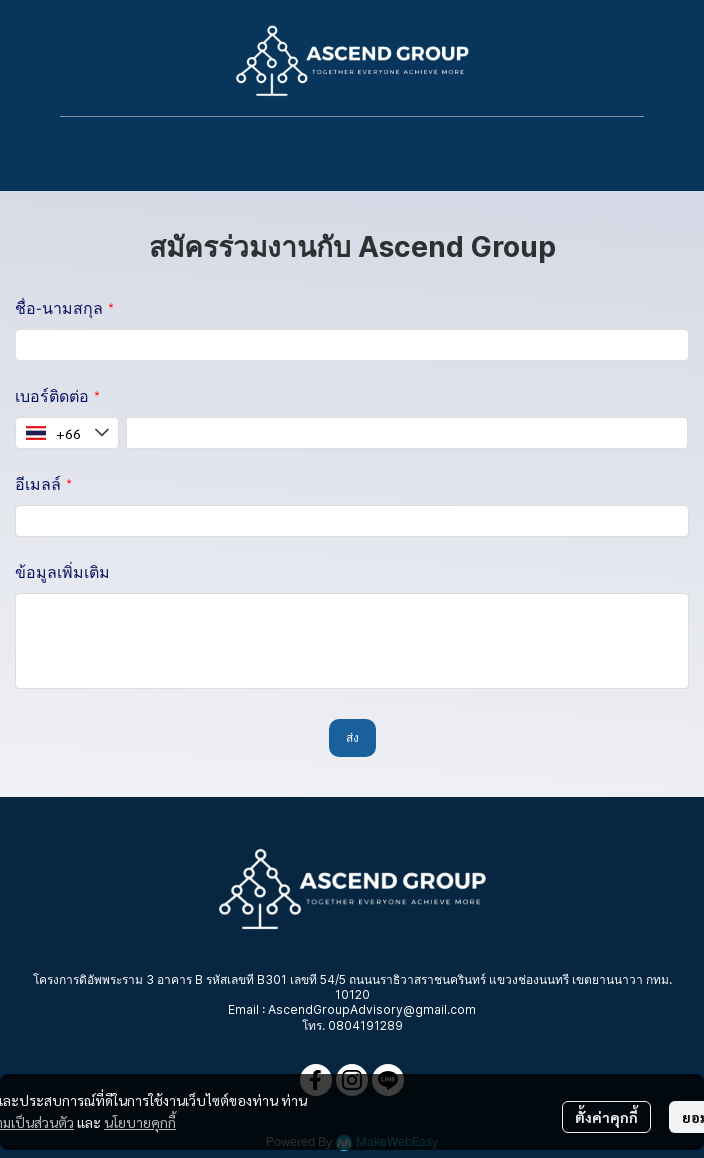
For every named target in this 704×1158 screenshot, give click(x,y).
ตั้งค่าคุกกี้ (606, 1117)
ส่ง (352, 738)
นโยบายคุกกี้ (140, 1122)
